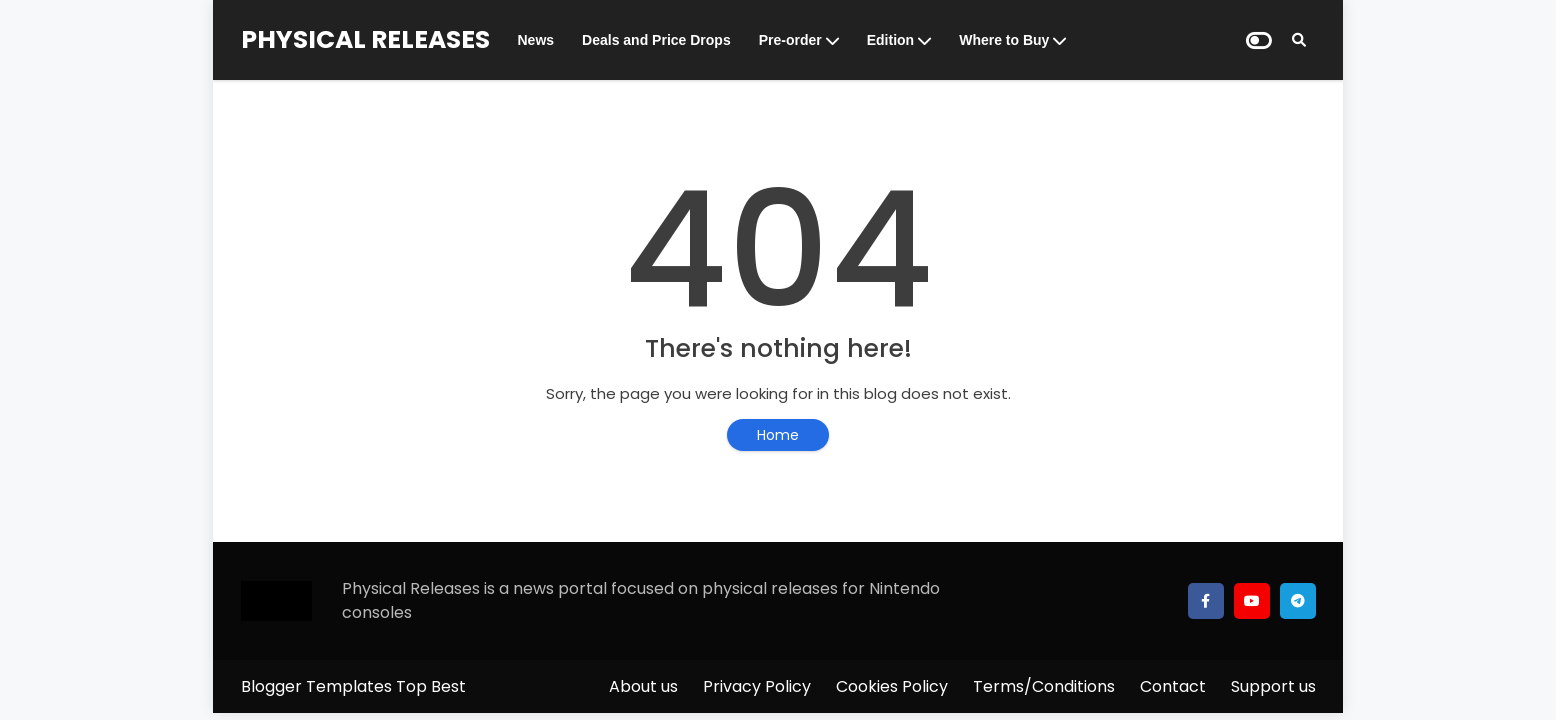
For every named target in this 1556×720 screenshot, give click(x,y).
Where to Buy (1004, 40)
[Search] (1299, 40)
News (536, 40)
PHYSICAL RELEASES (365, 39)
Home (778, 435)
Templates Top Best (386, 686)
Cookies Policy (892, 686)
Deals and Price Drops (656, 40)
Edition (890, 40)
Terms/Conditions (1044, 686)
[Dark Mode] (1259, 40)
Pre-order (790, 40)
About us (643, 686)
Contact (1173, 686)
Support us (1273, 686)
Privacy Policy (757, 686)
